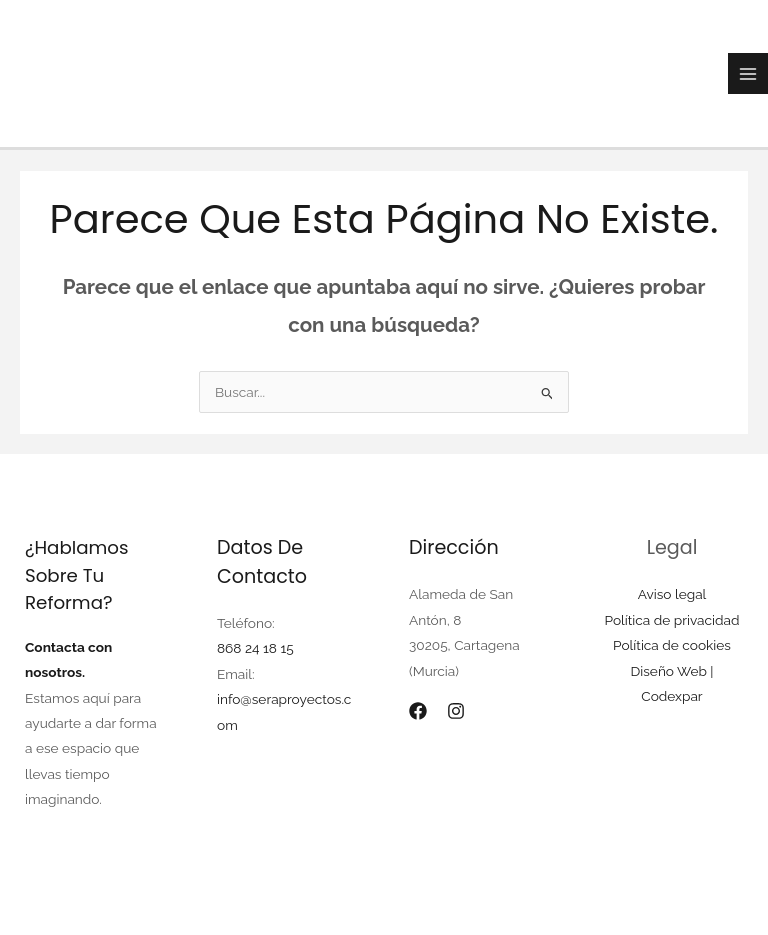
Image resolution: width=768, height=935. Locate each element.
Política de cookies (672, 645)
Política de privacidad (672, 620)
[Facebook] (418, 711)
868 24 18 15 (255, 648)
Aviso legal (672, 594)
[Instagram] (456, 711)
